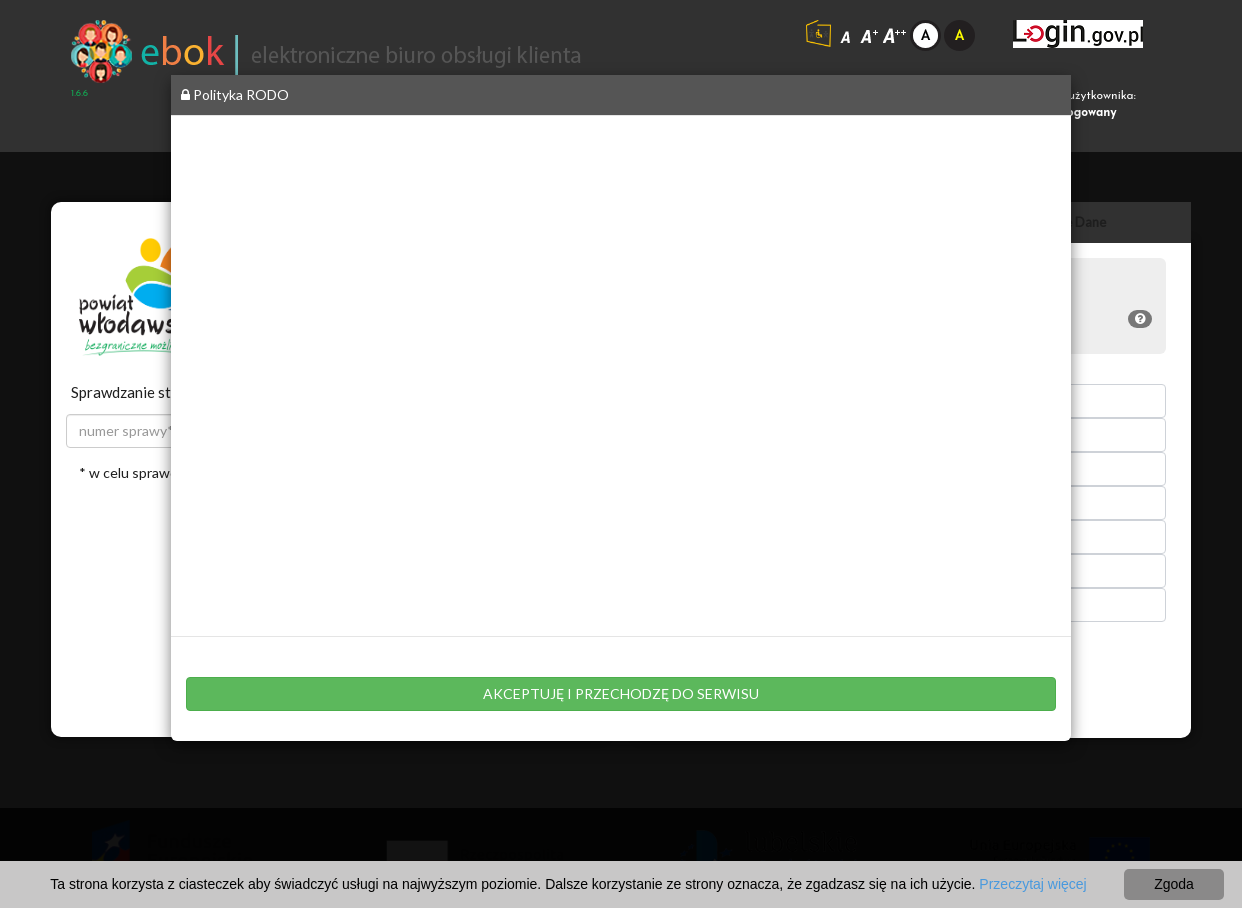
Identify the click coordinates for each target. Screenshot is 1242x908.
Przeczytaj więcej (1032, 884)
